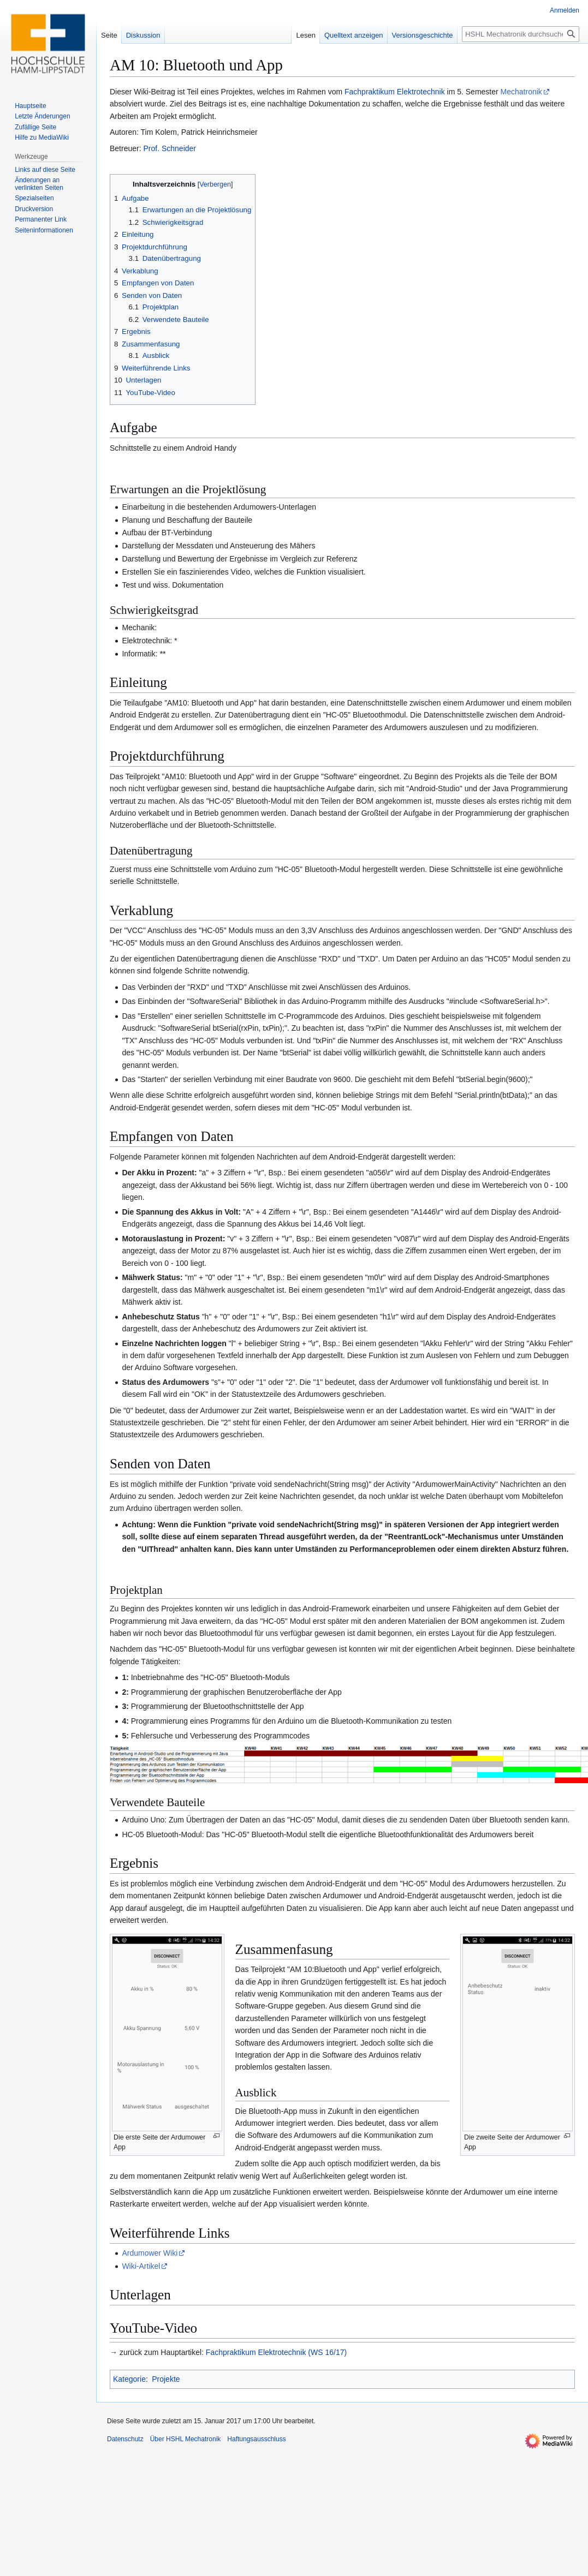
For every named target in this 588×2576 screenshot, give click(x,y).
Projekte (166, 2379)
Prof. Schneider (169, 148)
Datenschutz (125, 2439)
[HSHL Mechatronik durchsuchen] (520, 34)
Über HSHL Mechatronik (185, 2439)
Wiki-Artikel (141, 2266)
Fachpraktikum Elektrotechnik (395, 91)
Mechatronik (521, 91)
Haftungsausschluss (256, 2439)
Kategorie (129, 2379)
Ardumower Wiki (149, 2253)
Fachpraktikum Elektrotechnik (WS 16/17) (276, 2352)
